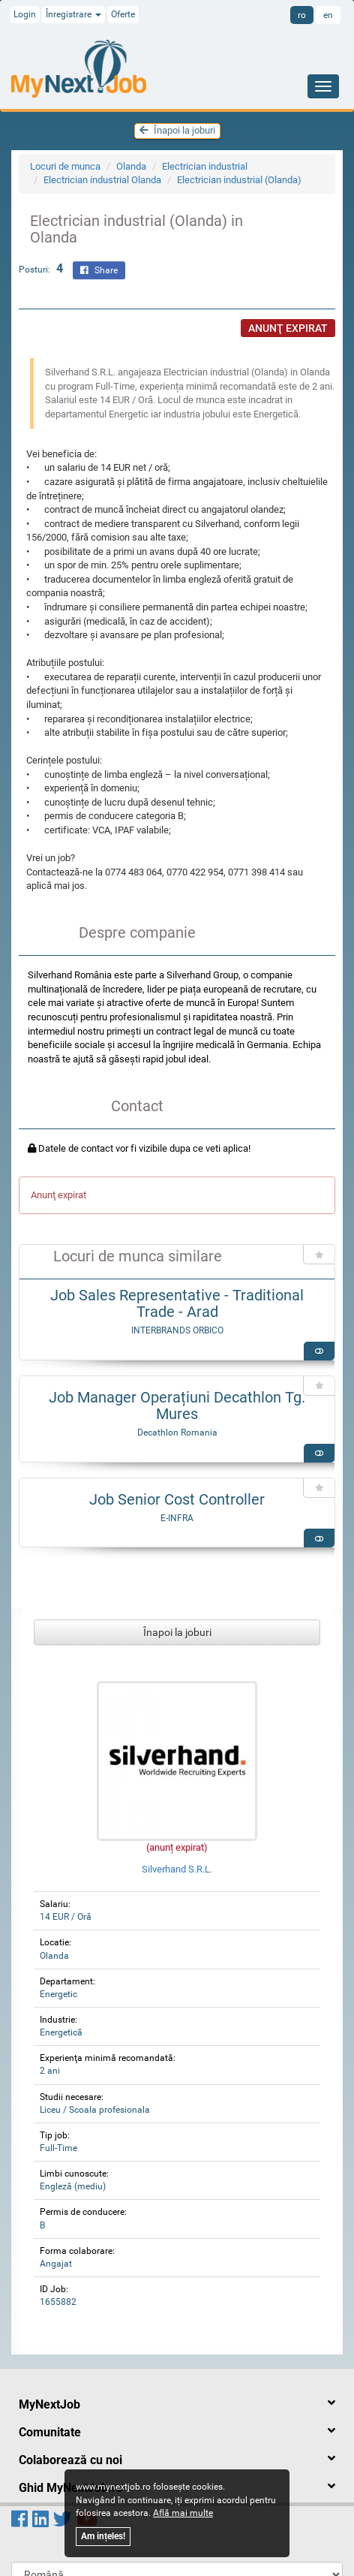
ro (302, 15)
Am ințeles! (103, 2536)
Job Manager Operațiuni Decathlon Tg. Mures (177, 1405)
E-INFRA (177, 1518)
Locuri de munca (65, 166)
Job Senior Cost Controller (177, 1499)
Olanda (131, 166)
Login (25, 14)
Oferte (123, 14)
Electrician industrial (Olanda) (239, 179)
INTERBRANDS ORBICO (177, 1330)
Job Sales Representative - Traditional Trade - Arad (177, 1303)
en (328, 15)
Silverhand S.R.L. (177, 1869)
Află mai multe (183, 2513)
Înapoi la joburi (177, 130)
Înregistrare (73, 14)
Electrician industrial (205, 166)
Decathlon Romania (177, 1432)
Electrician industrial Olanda (102, 179)
